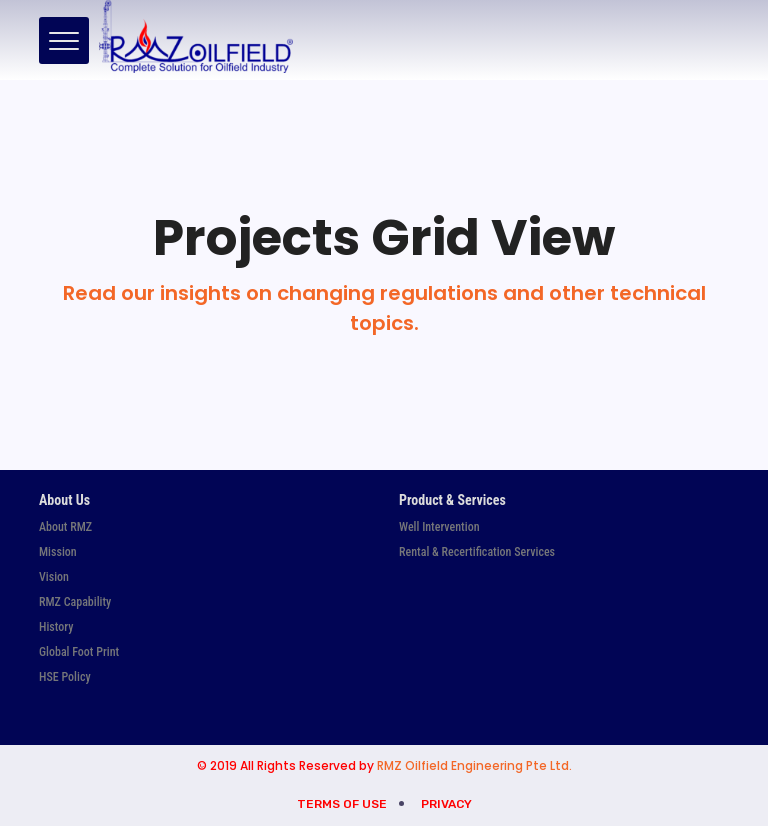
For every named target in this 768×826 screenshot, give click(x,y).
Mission (58, 552)
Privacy (446, 804)
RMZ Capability (75, 602)
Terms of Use (342, 804)
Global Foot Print (79, 652)
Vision (54, 577)
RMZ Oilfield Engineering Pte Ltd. (474, 765)
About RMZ (65, 527)
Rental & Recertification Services (477, 552)
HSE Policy (65, 677)
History (56, 627)
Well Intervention (439, 527)
